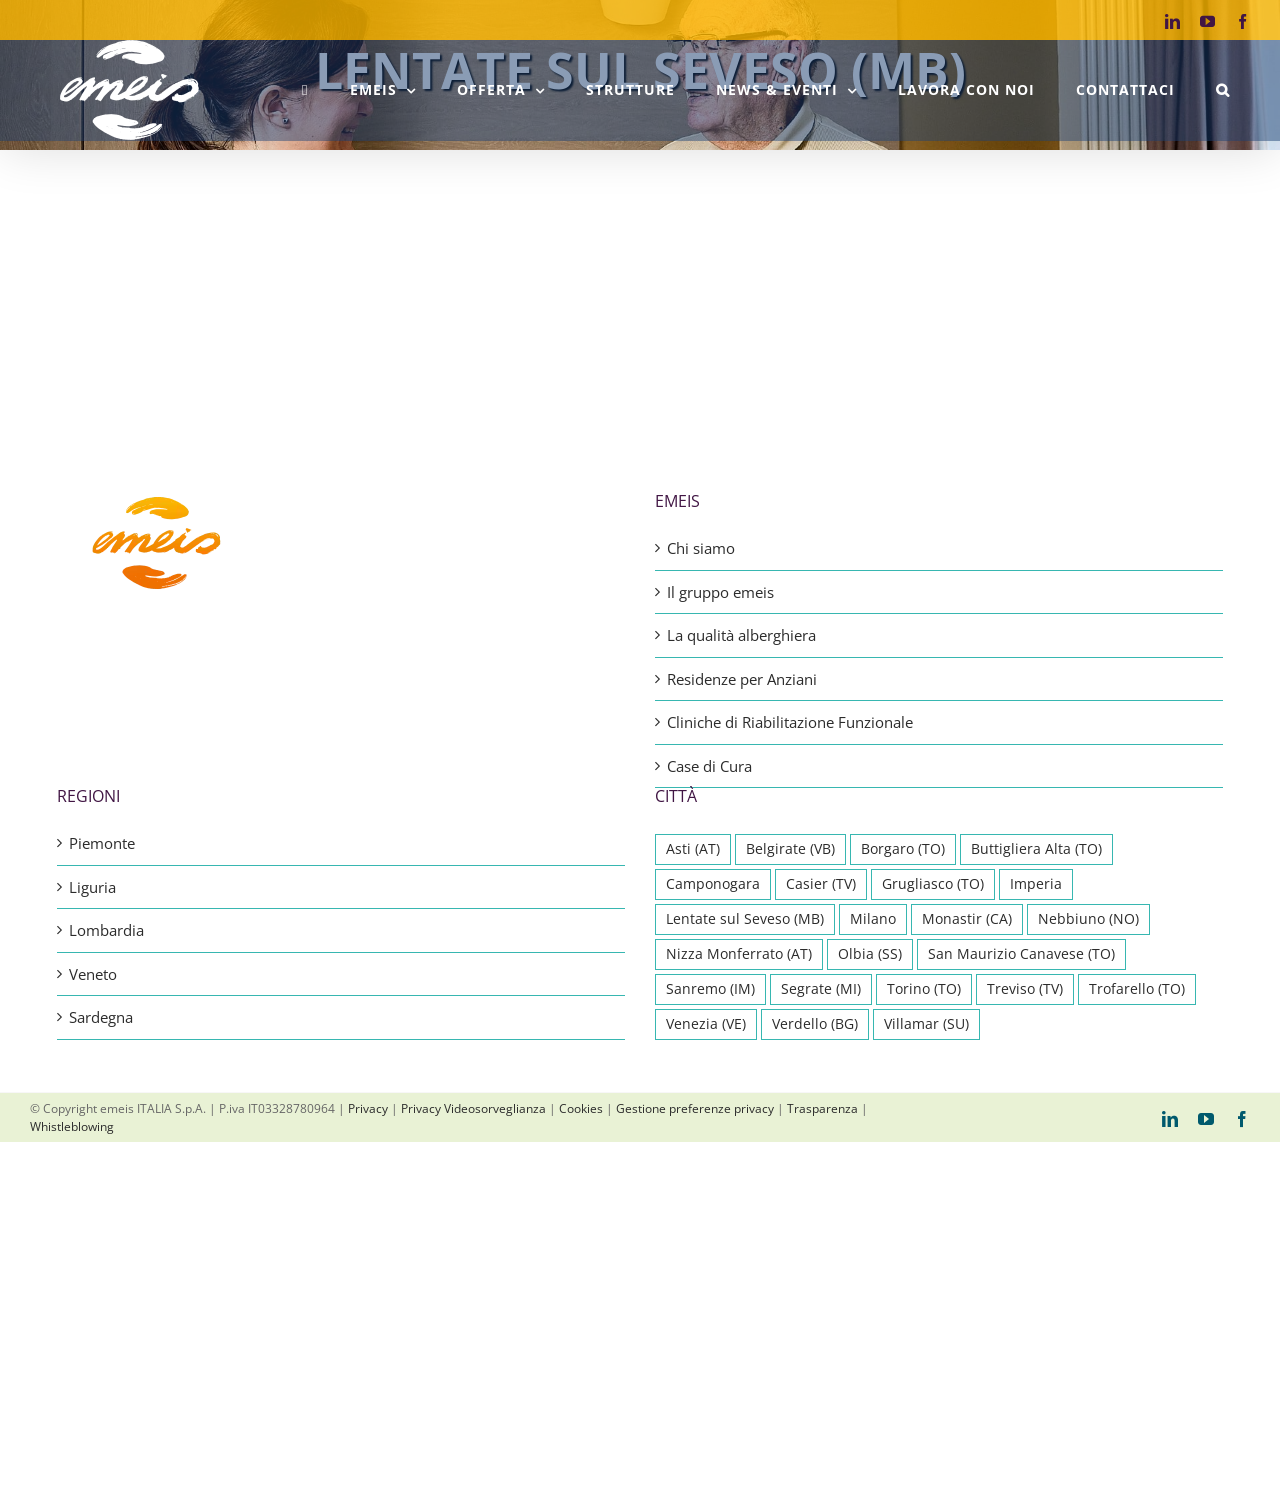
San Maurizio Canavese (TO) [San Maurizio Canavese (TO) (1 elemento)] (1021, 954)
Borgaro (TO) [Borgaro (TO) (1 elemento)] (903, 849)
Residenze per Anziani (742, 679)
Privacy (368, 1108)
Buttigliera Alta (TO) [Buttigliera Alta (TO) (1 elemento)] (1036, 849)
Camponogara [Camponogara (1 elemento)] (713, 884)
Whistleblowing (72, 1126)
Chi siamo (701, 548)
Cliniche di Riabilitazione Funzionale (790, 722)
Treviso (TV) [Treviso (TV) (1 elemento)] (1025, 989)
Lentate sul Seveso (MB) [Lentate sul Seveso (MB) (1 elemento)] (745, 919)
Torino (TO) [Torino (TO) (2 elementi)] (924, 989)
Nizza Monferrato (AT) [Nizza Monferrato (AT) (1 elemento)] (739, 954)
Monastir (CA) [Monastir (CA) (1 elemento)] (967, 919)
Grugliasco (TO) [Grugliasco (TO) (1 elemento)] (933, 884)
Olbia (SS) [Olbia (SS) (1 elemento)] (870, 954)
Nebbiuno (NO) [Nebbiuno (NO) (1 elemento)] (1088, 919)
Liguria (92, 887)
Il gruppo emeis (720, 592)
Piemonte (102, 843)
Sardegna (101, 1017)
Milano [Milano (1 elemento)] (873, 919)
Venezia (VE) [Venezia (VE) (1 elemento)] (706, 1024)
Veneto (93, 974)
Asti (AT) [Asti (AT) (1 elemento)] (693, 849)
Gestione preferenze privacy (695, 1108)
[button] (1222, 90)
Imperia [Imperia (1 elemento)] (1036, 884)
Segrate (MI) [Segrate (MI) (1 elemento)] (821, 989)
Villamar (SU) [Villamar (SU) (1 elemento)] (926, 1024)
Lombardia (106, 930)
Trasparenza (822, 1108)
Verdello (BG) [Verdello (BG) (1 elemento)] (815, 1024)
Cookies (581, 1108)
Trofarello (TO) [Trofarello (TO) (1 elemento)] (1137, 989)
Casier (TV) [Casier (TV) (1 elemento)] (821, 884)
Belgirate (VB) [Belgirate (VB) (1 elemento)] (790, 849)
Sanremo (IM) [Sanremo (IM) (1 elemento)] (710, 989)
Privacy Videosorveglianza (473, 1108)
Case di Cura (709, 766)
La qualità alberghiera (741, 635)
